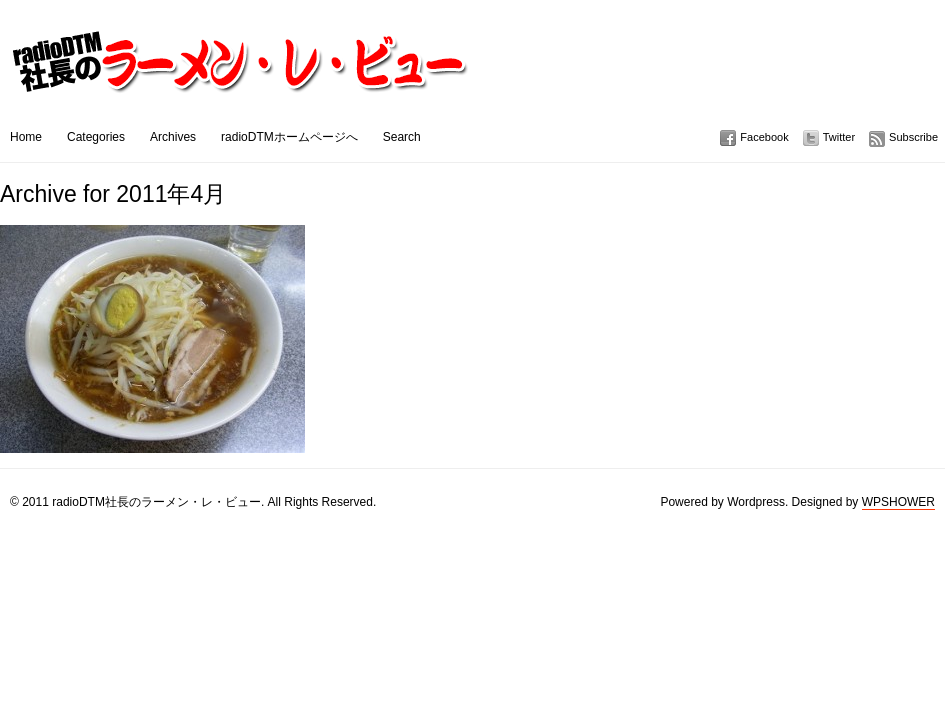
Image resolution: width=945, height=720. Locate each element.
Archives (173, 137)
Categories (96, 137)
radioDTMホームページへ (289, 137)
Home (26, 137)
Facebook (764, 137)
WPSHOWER (898, 502)
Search (402, 137)
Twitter (839, 137)
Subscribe (913, 137)
